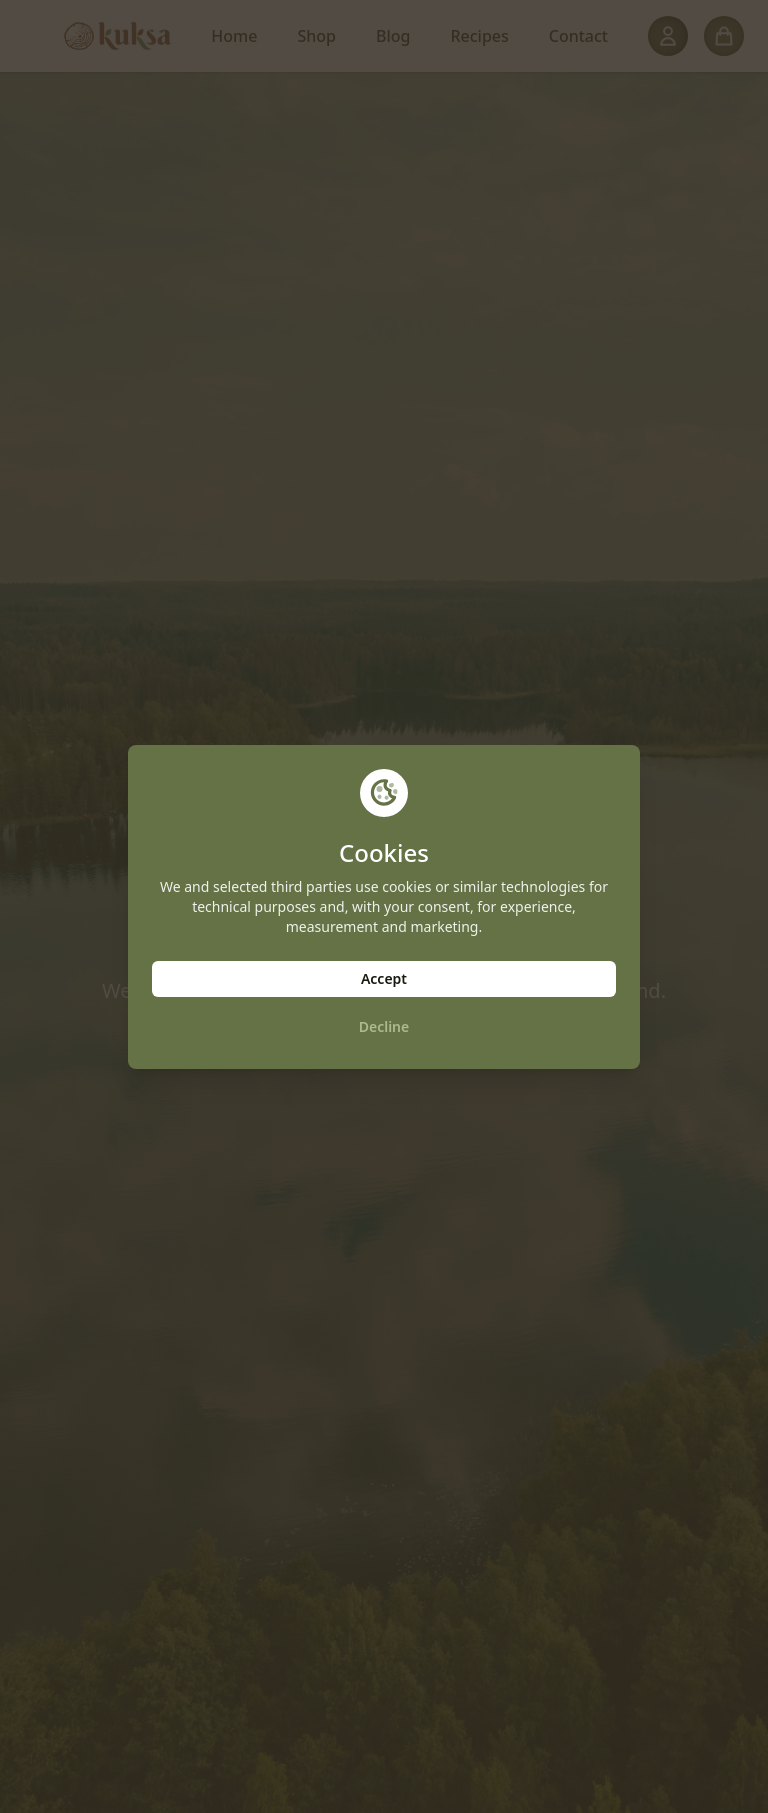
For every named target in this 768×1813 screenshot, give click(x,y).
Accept (384, 978)
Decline (384, 1026)
